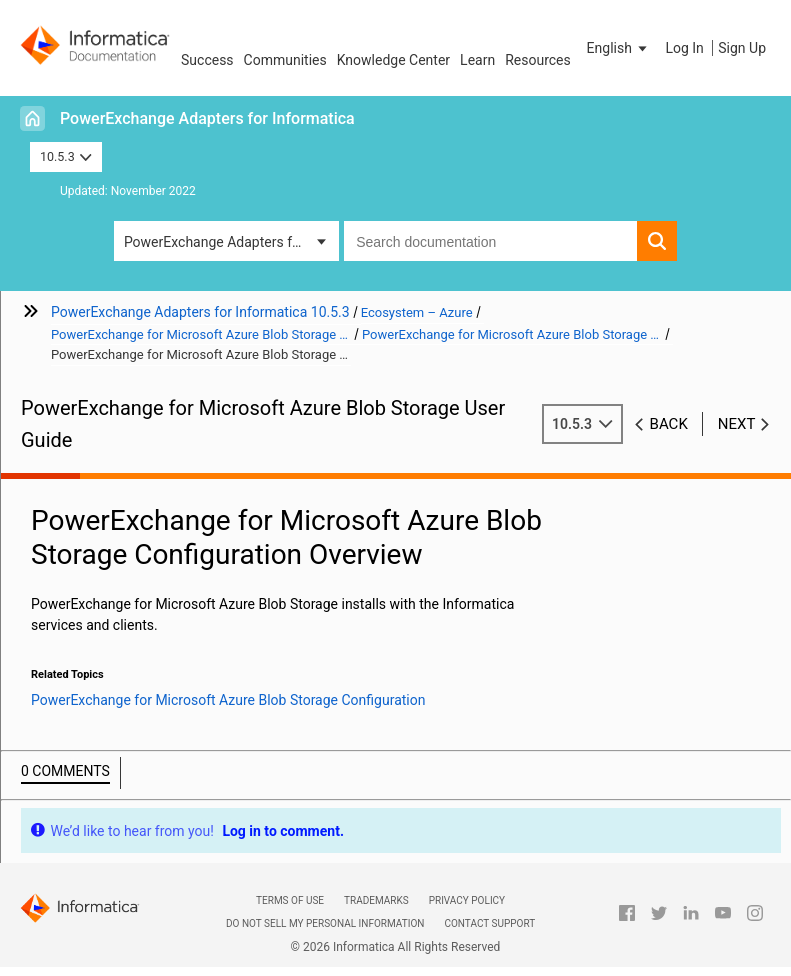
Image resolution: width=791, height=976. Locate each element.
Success (207, 60)
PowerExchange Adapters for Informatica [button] (231, 242)
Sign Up (742, 48)
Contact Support (489, 923)
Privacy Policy (467, 900)
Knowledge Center (393, 60)
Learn (477, 60)
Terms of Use (290, 900)
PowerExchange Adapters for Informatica (207, 118)
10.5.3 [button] (66, 156)
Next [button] (737, 424)
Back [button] (669, 424)
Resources (538, 60)
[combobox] (490, 241)
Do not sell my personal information (325, 923)
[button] (619, 48)
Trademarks (376, 900)
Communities (285, 60)
